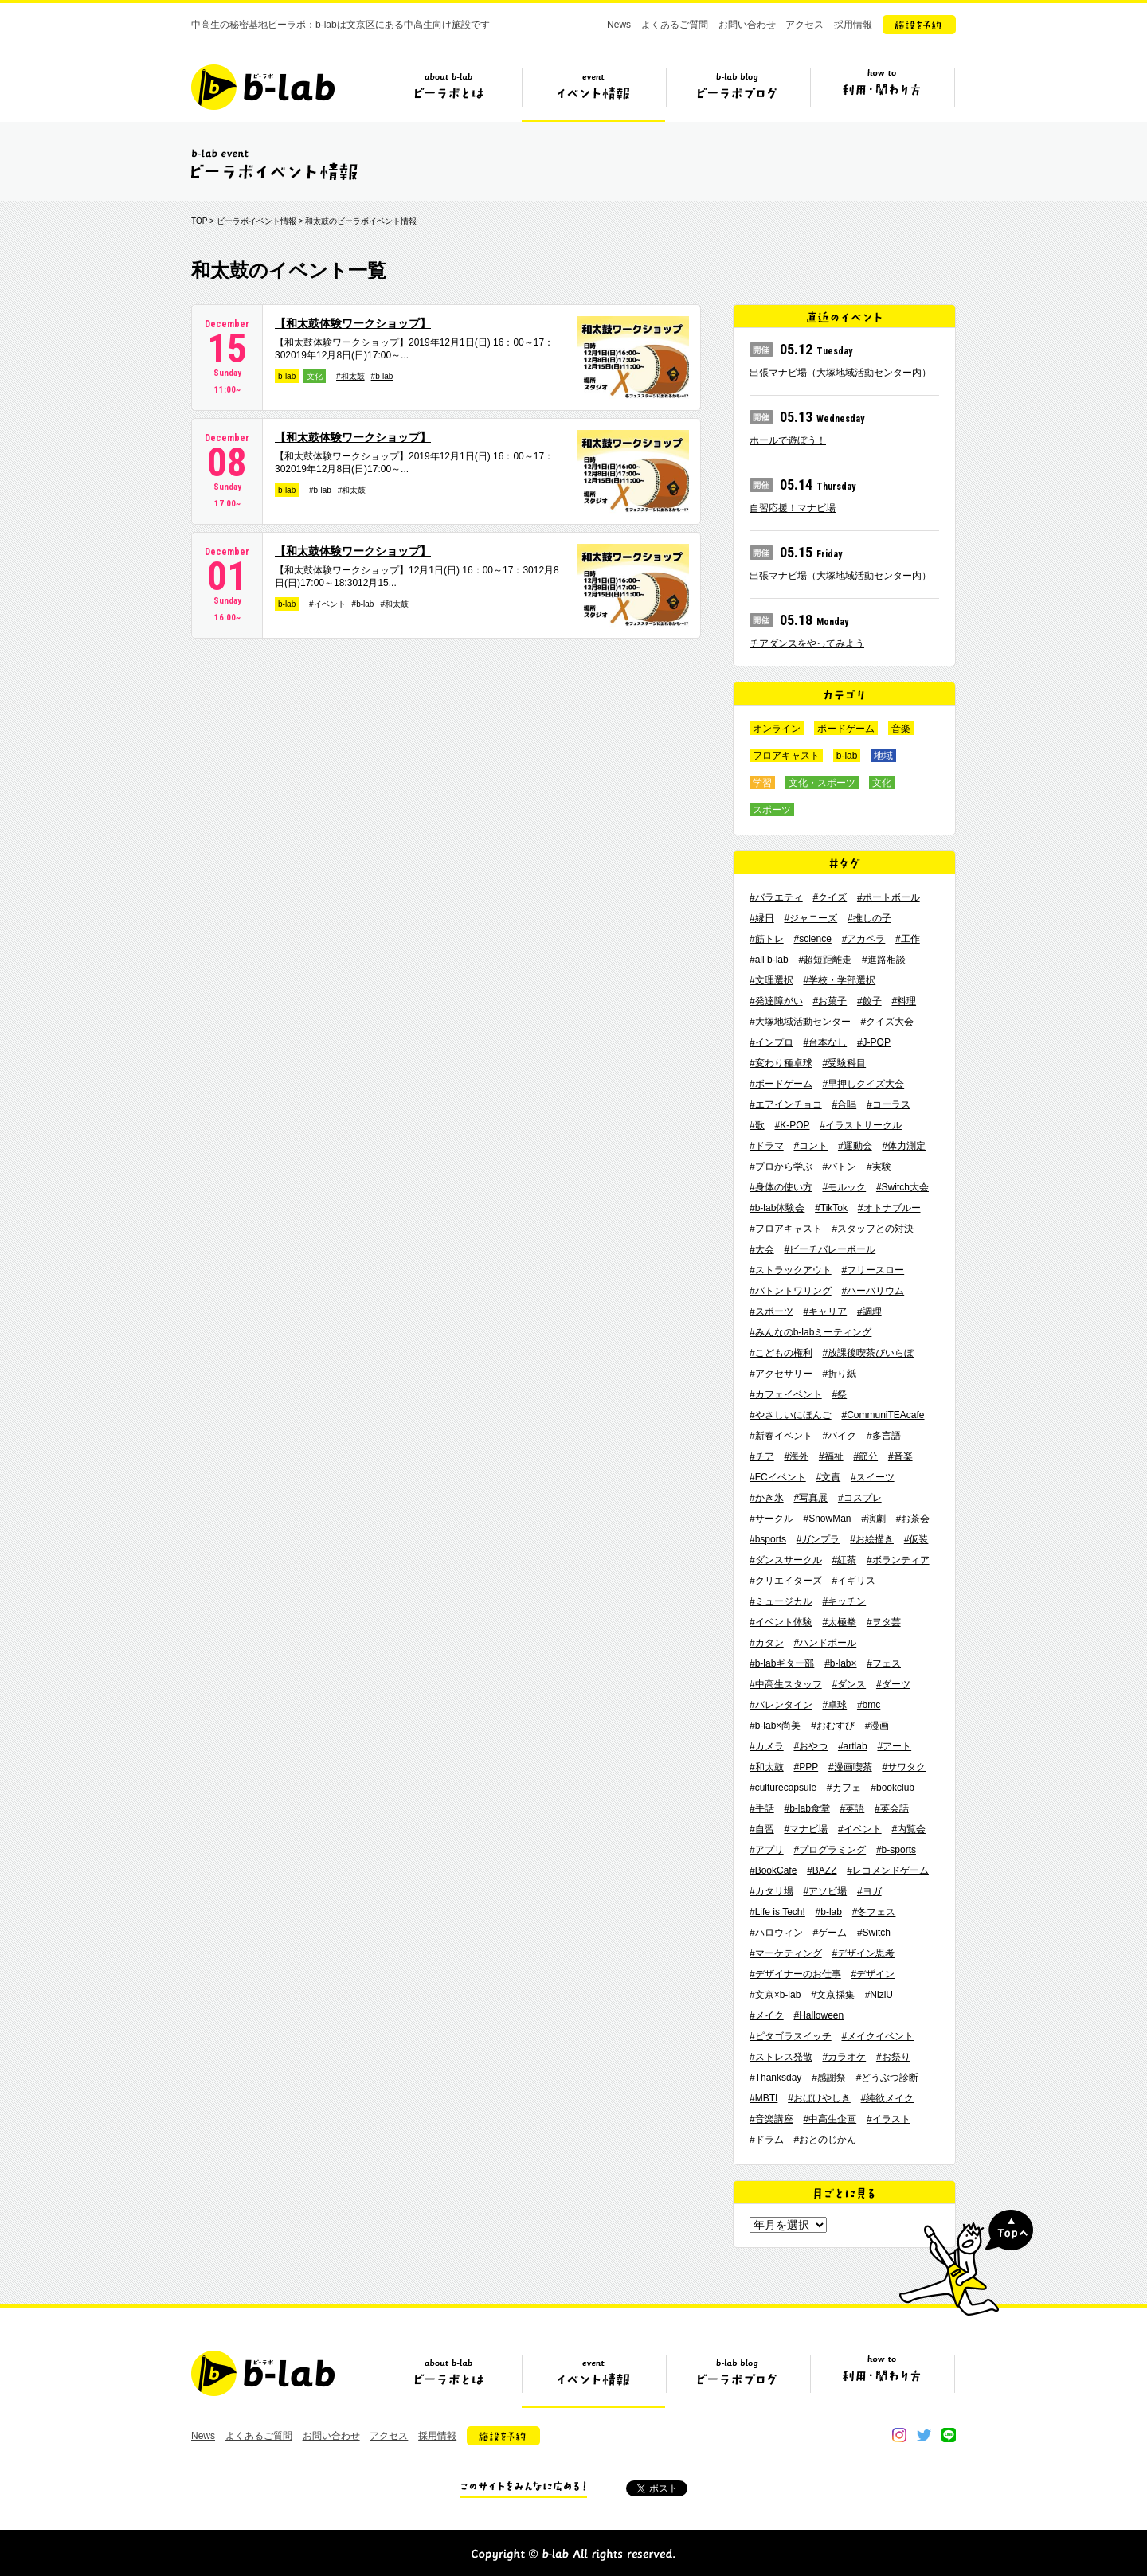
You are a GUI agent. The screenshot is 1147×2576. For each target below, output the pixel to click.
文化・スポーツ (822, 782)
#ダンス (849, 1684)
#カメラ (767, 1746)
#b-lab (382, 376)
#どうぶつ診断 (887, 2077)
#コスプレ (860, 1497)
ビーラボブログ (737, 93)
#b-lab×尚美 (775, 1725)
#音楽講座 (771, 2119)
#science (812, 938)
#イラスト (888, 2119)
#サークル (771, 1518)
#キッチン (844, 1601)
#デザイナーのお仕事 (795, 1974)
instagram (899, 2435)
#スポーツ (771, 1311)
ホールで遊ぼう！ (788, 440)
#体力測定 (904, 1145)
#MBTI (763, 2098)
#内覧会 (908, 1829)
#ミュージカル (781, 1601)
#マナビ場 (806, 1829)
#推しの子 (869, 918)
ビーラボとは (449, 93)
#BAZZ (821, 1870)
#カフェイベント (786, 1394)
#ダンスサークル (786, 1560)
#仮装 (916, 1539)
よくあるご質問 (674, 24)
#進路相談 (884, 959)
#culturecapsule (783, 1787)
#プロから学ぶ (781, 1166)
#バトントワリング (791, 1290)
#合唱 (844, 1104)
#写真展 (810, 1497)
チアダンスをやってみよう (807, 643)
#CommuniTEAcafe (882, 1415)
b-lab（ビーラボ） (263, 87)
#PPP (805, 1767)
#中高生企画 (829, 2119)
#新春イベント (781, 1435)
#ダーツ (893, 1684)
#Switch (874, 1932)
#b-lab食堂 (806, 1808)
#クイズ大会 (887, 1021)
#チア (762, 1456)
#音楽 (900, 1456)
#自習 (762, 1829)
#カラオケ (844, 2056)
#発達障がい (776, 1001)
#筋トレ (767, 938)
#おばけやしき (819, 2098)
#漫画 (877, 1725)
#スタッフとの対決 (873, 1228)
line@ (948, 2435)
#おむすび (833, 1725)
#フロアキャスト (786, 1228)
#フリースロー (872, 1270)
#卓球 (834, 1704)
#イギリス (853, 1580)
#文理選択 (771, 980)
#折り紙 (839, 1373)
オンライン (777, 728)
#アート (894, 1746)
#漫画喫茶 (850, 1767)
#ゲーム (829, 1932)
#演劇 (873, 1518)
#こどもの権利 (781, 1352)
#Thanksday (775, 2077)
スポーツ (772, 809)
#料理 (903, 1001)
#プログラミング (829, 1849)
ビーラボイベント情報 (256, 221)
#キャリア (825, 1311)
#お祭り (893, 2056)
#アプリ (767, 1849)
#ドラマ (767, 1145)
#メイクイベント (877, 2036)
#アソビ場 (825, 1891)
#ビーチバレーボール (829, 1249)
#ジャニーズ (810, 918)
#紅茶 (844, 1560)
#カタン (767, 1642)
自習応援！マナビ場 (793, 508)
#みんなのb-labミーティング (810, 1332)
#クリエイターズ (786, 1580)
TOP (199, 221)
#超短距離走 (824, 959)
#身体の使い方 (781, 1187)
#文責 (828, 1477)
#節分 (865, 1456)
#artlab (852, 1746)
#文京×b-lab (775, 1994)
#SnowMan (827, 1518)
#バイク (839, 1435)
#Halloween (818, 2015)
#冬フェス (874, 1911)
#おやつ (810, 1746)
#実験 (879, 1166)
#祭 (839, 1394)
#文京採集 (833, 1994)
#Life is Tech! (777, 1911)
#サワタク (904, 1767)
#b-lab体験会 (777, 1208)
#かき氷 (767, 1497)
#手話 (762, 1808)
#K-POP (791, 1125)
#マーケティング (786, 1953)
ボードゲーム (846, 728)
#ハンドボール (824, 1642)
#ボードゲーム (781, 1083)
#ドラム (767, 2139)
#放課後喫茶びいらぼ (868, 1352)
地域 (883, 755)
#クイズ (829, 897)
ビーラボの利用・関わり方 (881, 93)
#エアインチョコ (786, 1104)
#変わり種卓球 (781, 1063)
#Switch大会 (902, 1187)
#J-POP (874, 1042)
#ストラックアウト (791, 1270)
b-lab (287, 376)
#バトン (839, 1166)
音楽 (900, 728)
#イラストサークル (861, 1125)
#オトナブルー (889, 1208)
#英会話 (892, 1808)
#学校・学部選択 (839, 980)
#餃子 (869, 1001)
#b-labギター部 (782, 1663)
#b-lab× (840, 1663)
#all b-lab (769, 959)
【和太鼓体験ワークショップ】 (353, 323)
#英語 (852, 1808)
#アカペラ (864, 938)
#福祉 (831, 1456)
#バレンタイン (781, 1704)
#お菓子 (829, 1001)
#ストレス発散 (781, 2056)
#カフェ (844, 1787)
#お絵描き (872, 1539)
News (619, 24)
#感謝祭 (829, 2077)
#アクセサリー (781, 1373)
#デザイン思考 (863, 1953)
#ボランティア (898, 1560)
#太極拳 (839, 1622)
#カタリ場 (771, 1891)
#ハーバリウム (872, 1290)
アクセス (804, 24)
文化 (315, 376)
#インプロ (771, 1042)
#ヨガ (869, 1891)
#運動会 (855, 1145)
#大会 (762, 1249)
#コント (810, 1145)
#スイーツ (873, 1477)
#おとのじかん (824, 2139)
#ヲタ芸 (884, 1622)
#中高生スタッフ (786, 1684)
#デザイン (873, 1974)
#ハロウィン (776, 1932)
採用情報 (853, 24)
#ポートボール (888, 897)
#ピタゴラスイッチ (791, 2036)
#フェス (884, 1663)
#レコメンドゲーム (888, 1870)
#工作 (907, 938)
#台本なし (825, 1042)
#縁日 (762, 918)
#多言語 (884, 1435)
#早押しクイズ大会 (863, 1083)
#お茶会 (913, 1518)
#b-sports (896, 1849)
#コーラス (888, 1104)
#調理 (869, 1311)
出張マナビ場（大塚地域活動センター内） (840, 372)
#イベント (327, 604)
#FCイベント (778, 1477)
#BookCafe (773, 1870)
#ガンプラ (818, 1539)
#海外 (796, 1456)
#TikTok (831, 1208)
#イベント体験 (781, 1622)
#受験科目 (844, 1063)
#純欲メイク (887, 2098)
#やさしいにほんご (791, 1415)
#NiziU (879, 1994)
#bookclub (892, 1787)
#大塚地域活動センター (800, 1021)
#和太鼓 (350, 376)
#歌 (757, 1125)
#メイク (767, 2015)
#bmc (868, 1704)
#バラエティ (776, 897)
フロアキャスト (786, 755)
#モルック (844, 1187)
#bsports (768, 1539)
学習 (762, 782)
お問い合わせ (747, 24)
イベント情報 (593, 93)
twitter (924, 2435)
